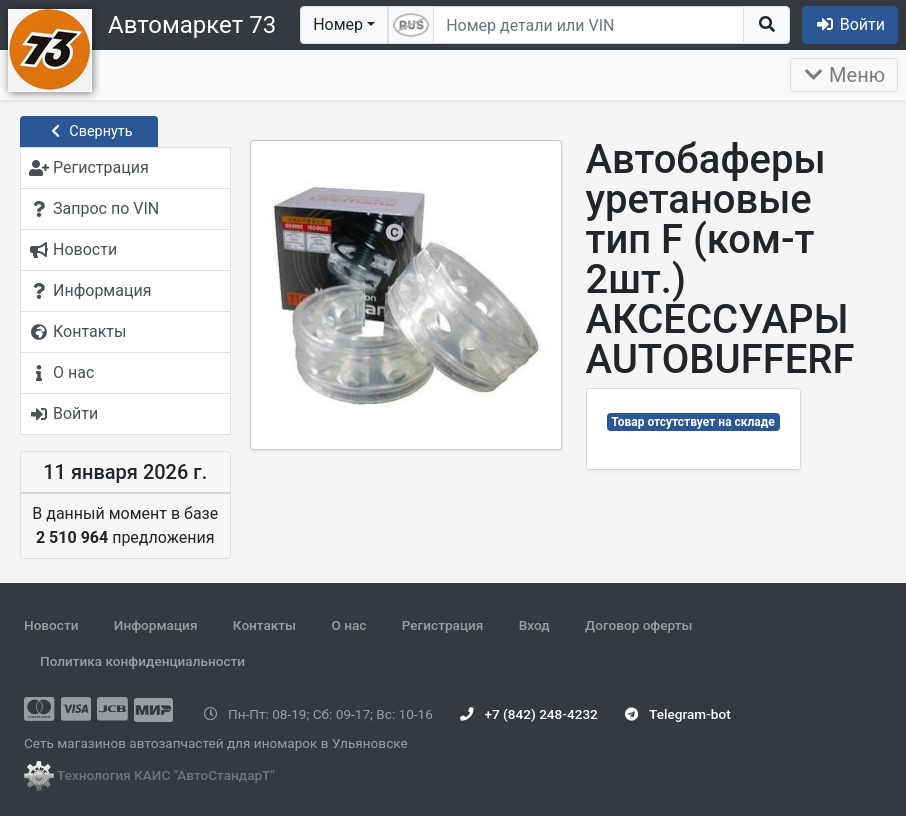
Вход (534, 625)
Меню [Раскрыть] (844, 75)
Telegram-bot (677, 714)
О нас (348, 625)
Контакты (264, 625)
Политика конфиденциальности (142, 661)
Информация (156, 625)
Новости (51, 625)
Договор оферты (638, 625)
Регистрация (443, 625)
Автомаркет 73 (192, 25)
